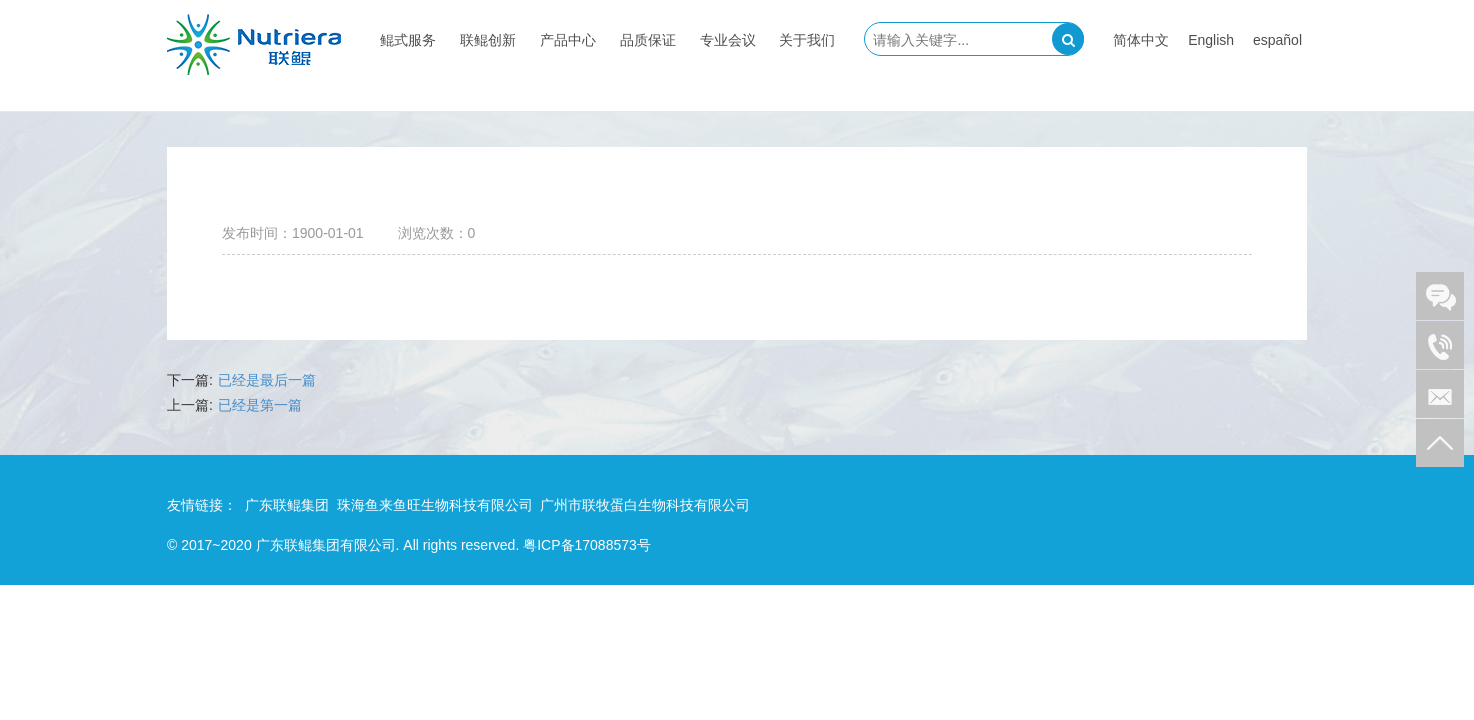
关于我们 (807, 40)
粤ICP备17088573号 (587, 545)
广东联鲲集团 (287, 505)
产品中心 (568, 40)
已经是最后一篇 (267, 380)
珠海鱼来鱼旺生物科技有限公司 (435, 505)
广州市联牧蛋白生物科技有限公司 (645, 505)
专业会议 (728, 40)
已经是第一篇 (260, 405)
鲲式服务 (408, 40)
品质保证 (648, 40)
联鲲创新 (488, 40)
